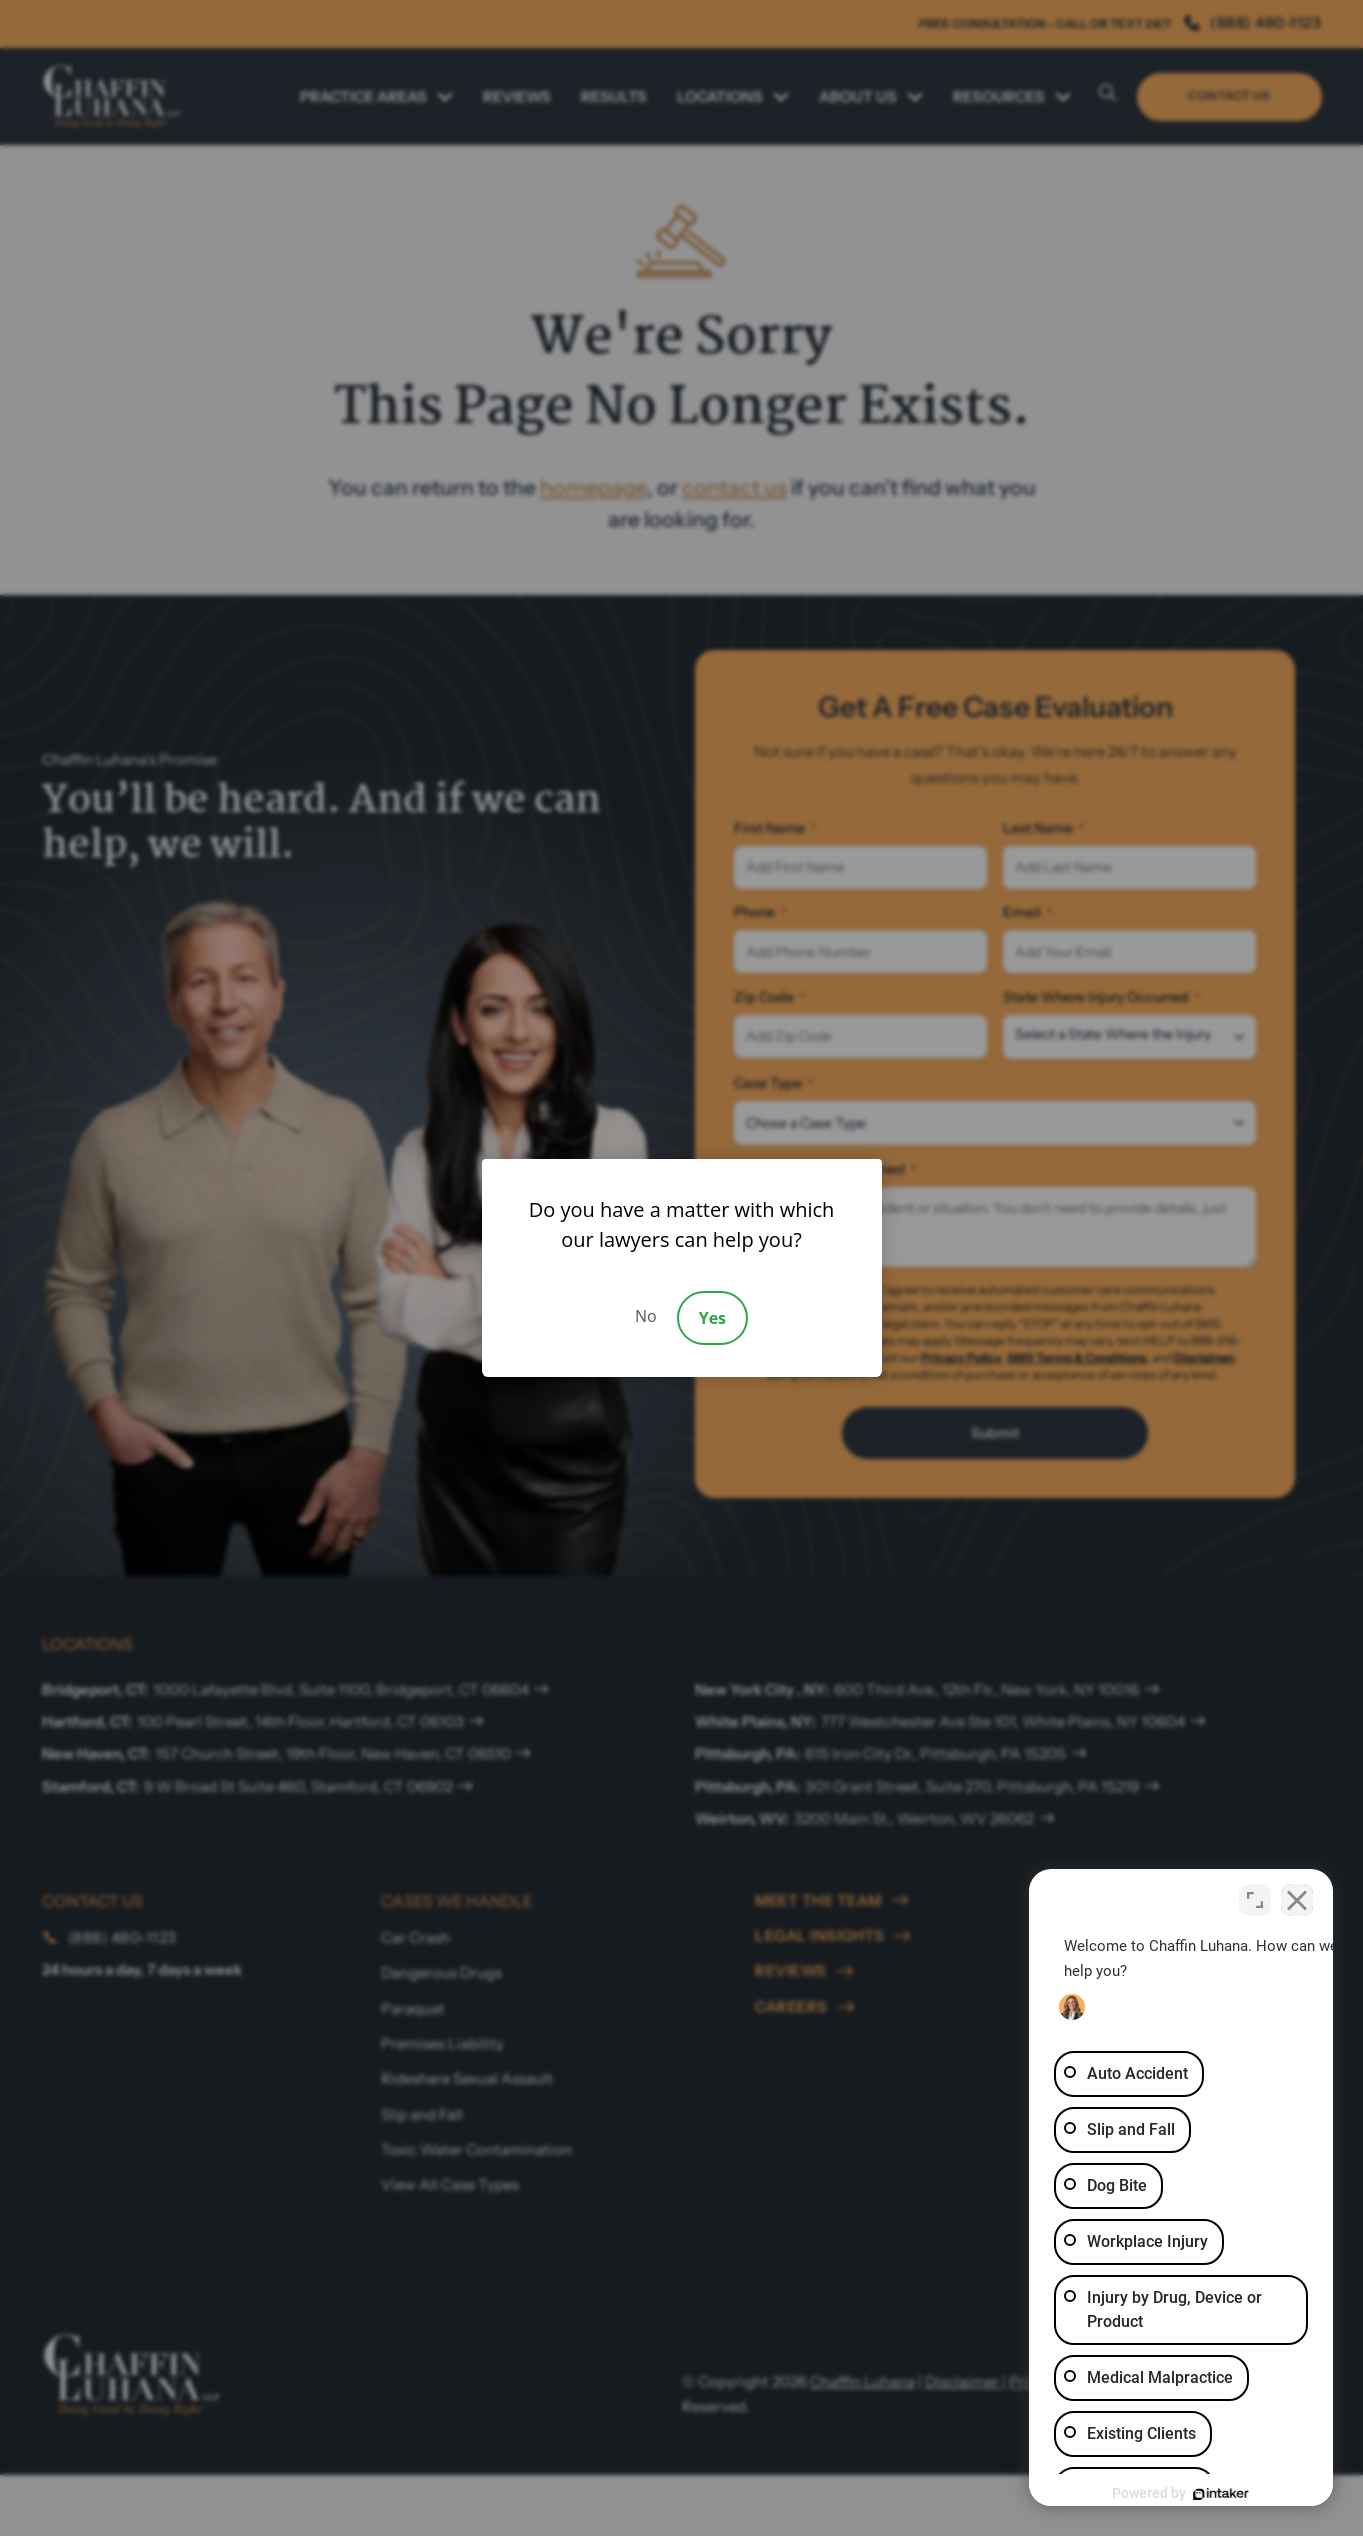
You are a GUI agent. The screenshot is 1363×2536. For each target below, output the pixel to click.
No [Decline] (646, 1316)
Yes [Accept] (712, 1318)
